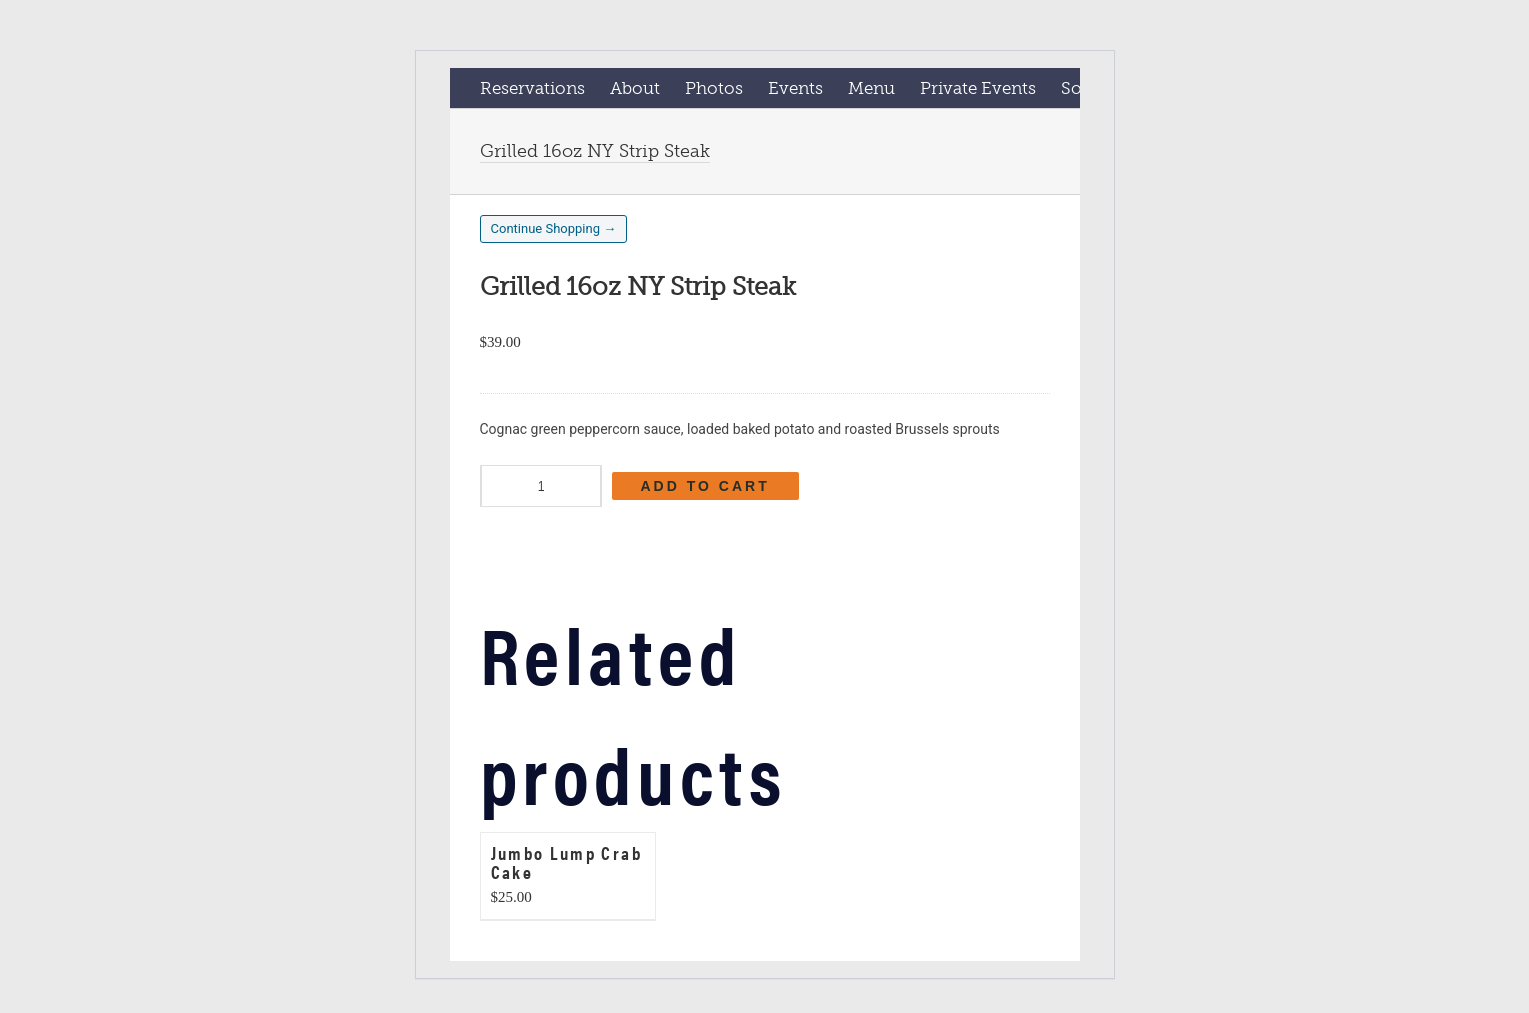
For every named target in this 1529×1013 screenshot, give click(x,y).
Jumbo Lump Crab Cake (567, 862)
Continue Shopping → (554, 228)
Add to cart (705, 486)
